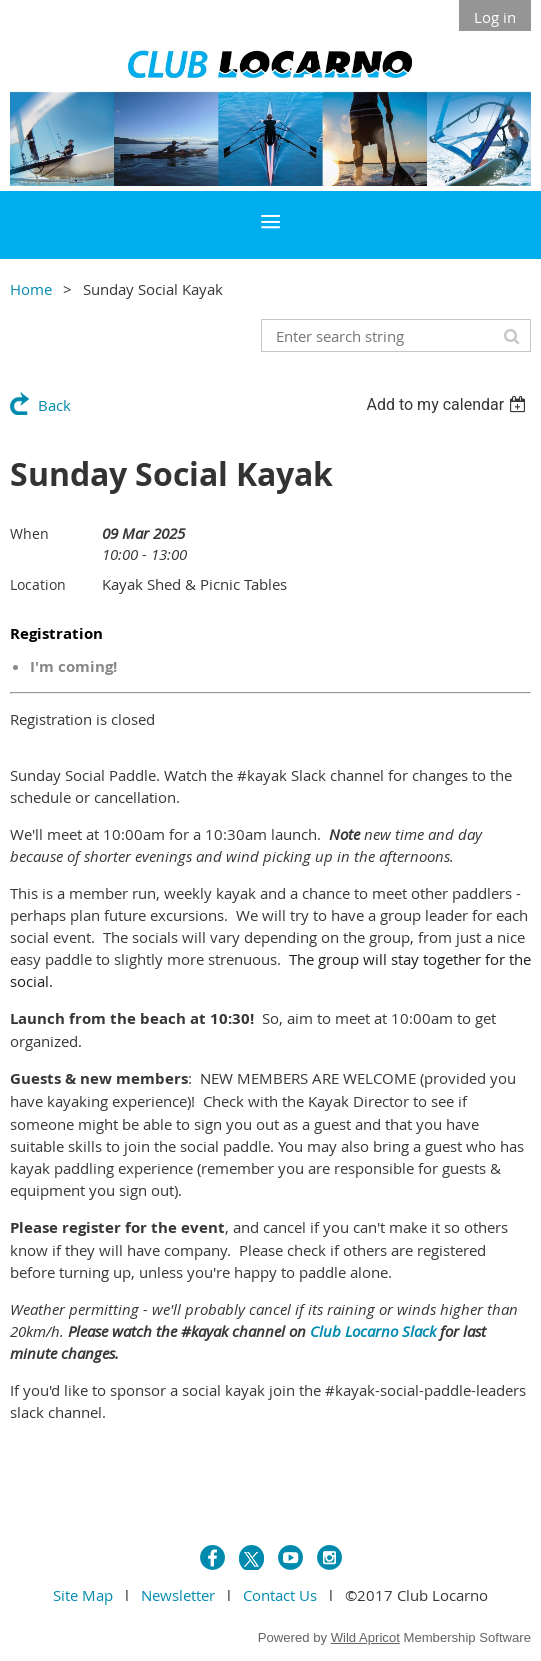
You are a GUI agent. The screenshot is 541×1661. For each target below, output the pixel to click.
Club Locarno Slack (373, 1331)
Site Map (83, 1595)
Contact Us (280, 1595)
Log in (495, 17)
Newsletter (178, 1595)
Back (54, 405)
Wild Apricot (365, 1637)
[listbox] (448, 404)
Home (31, 289)
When (29, 533)
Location (38, 584)
